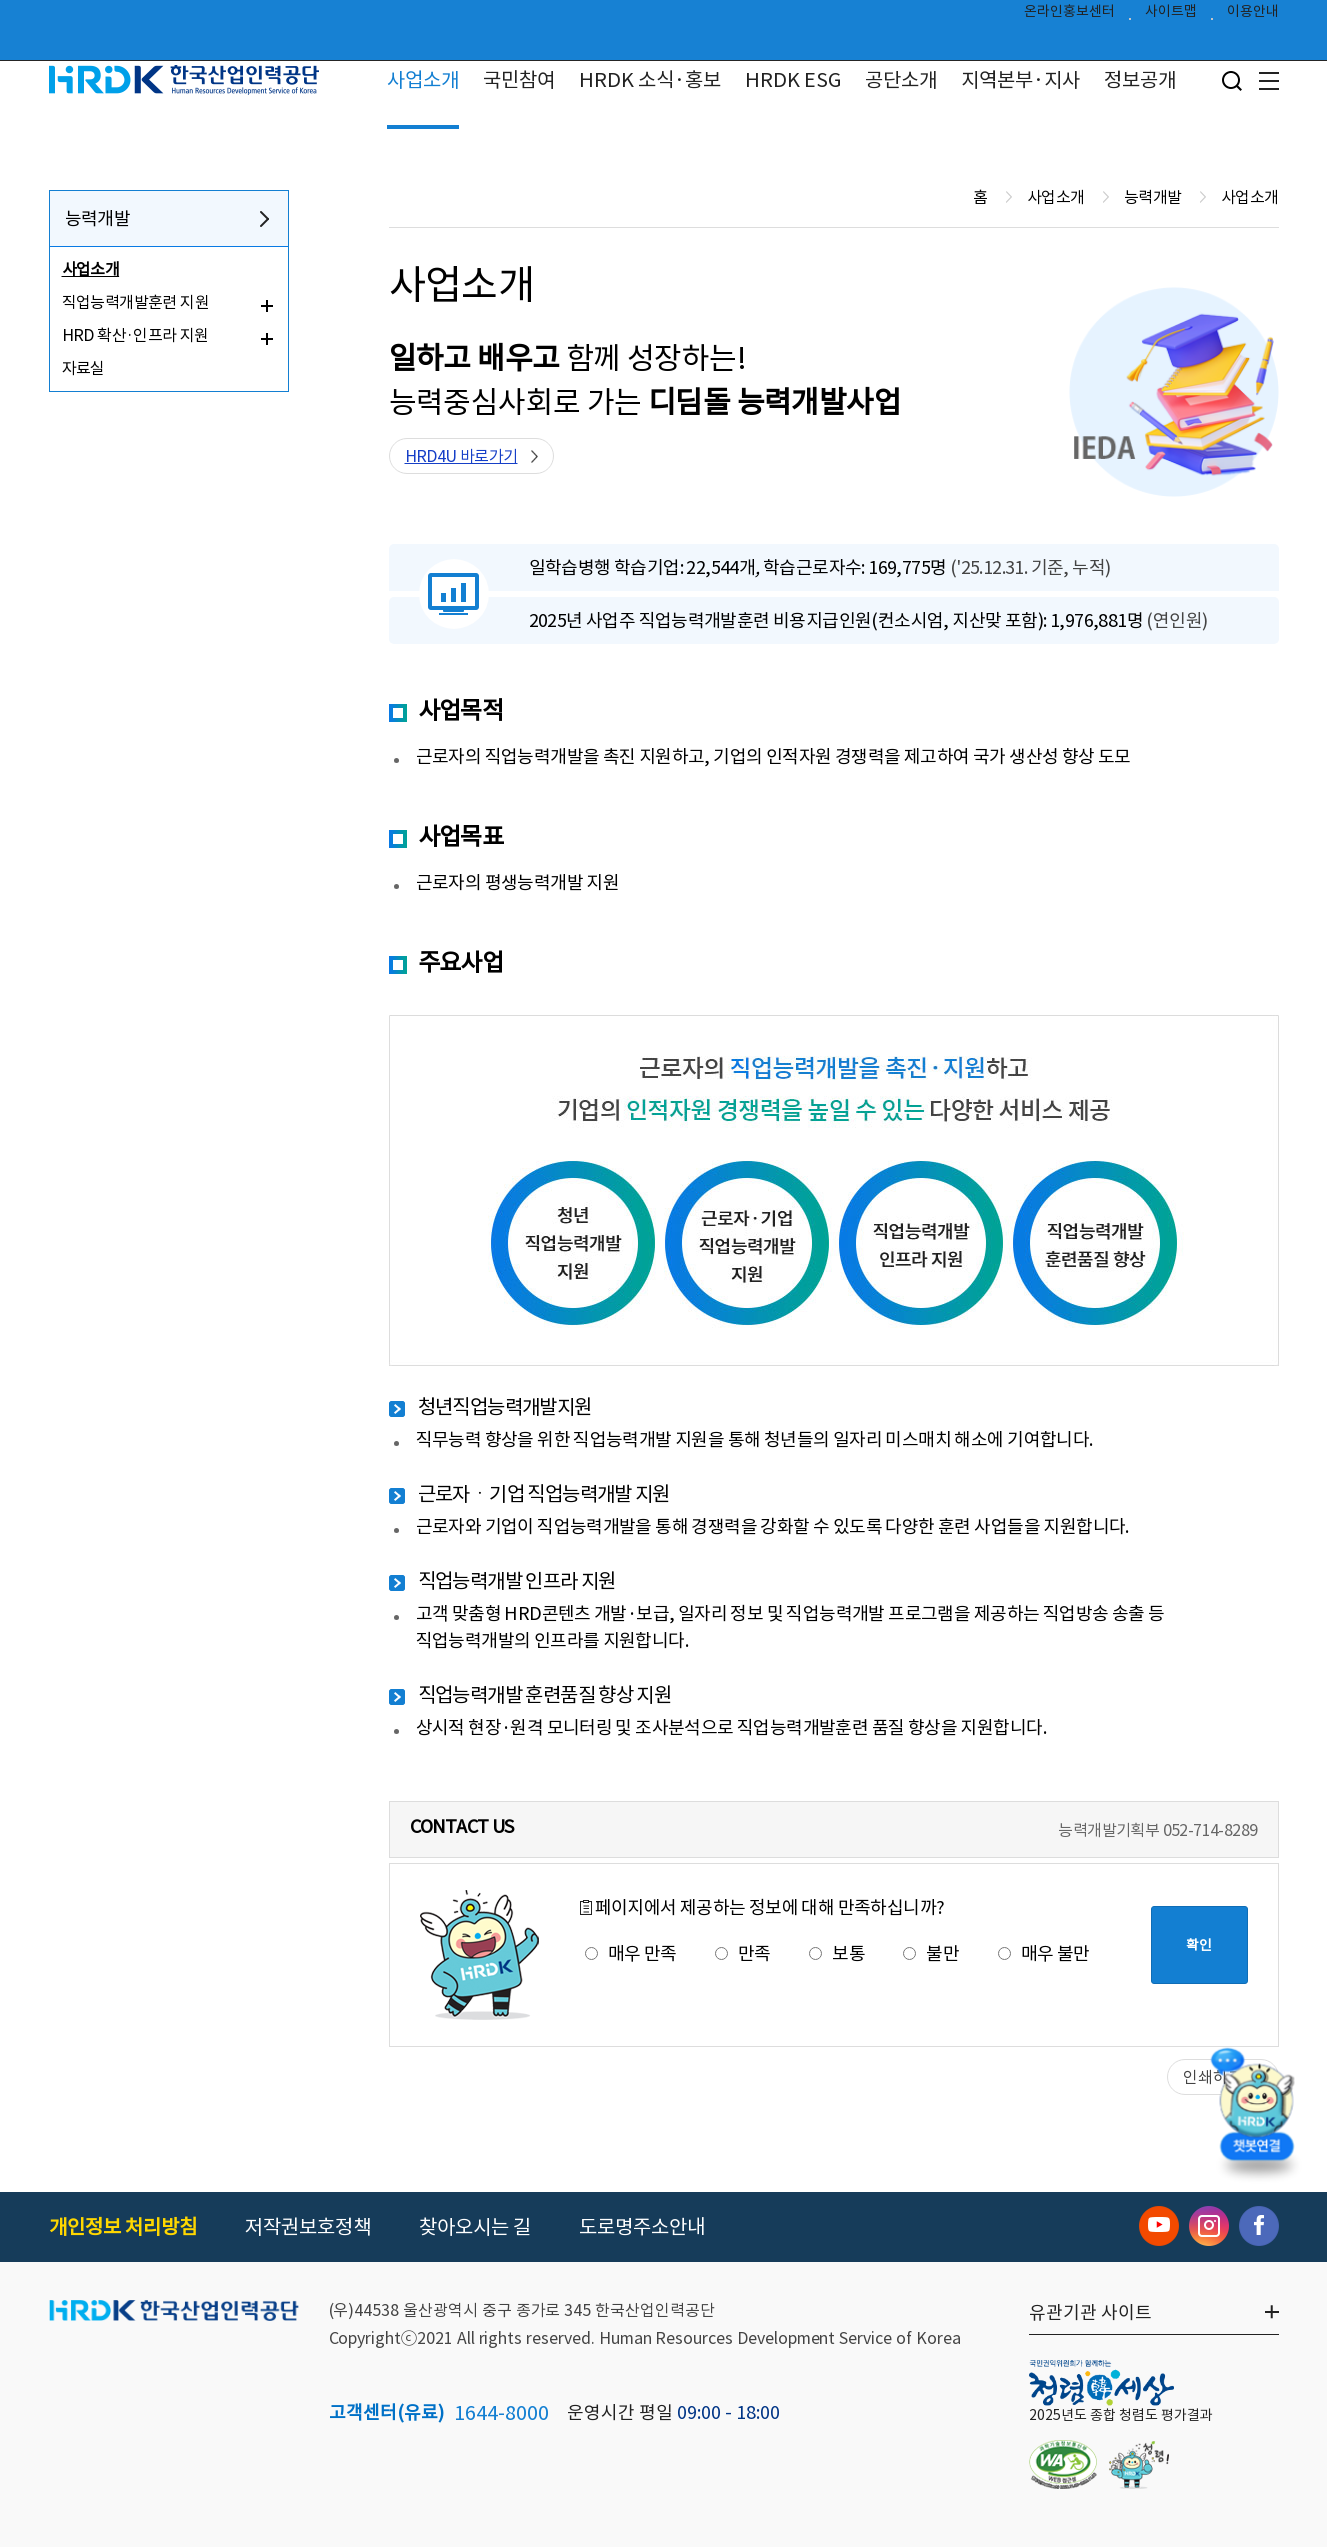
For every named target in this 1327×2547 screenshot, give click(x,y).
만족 (743, 1953)
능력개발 (98, 218)
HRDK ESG (793, 80)
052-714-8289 (1210, 1830)
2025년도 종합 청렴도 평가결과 (1121, 2415)
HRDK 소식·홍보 (650, 80)
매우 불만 (1044, 1953)
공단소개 (901, 80)
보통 (837, 1953)
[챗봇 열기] (1257, 2118)
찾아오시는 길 (475, 2227)
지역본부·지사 (1020, 80)
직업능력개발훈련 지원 (135, 302)
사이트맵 (1171, 16)
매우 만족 (631, 1953)
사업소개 (423, 80)
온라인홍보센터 (1069, 16)
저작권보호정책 (308, 2227)
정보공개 (1140, 80)
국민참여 (519, 80)
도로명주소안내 (642, 2227)
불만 (931, 1953)
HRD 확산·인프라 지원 (135, 335)
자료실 (83, 368)
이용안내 (1253, 16)
